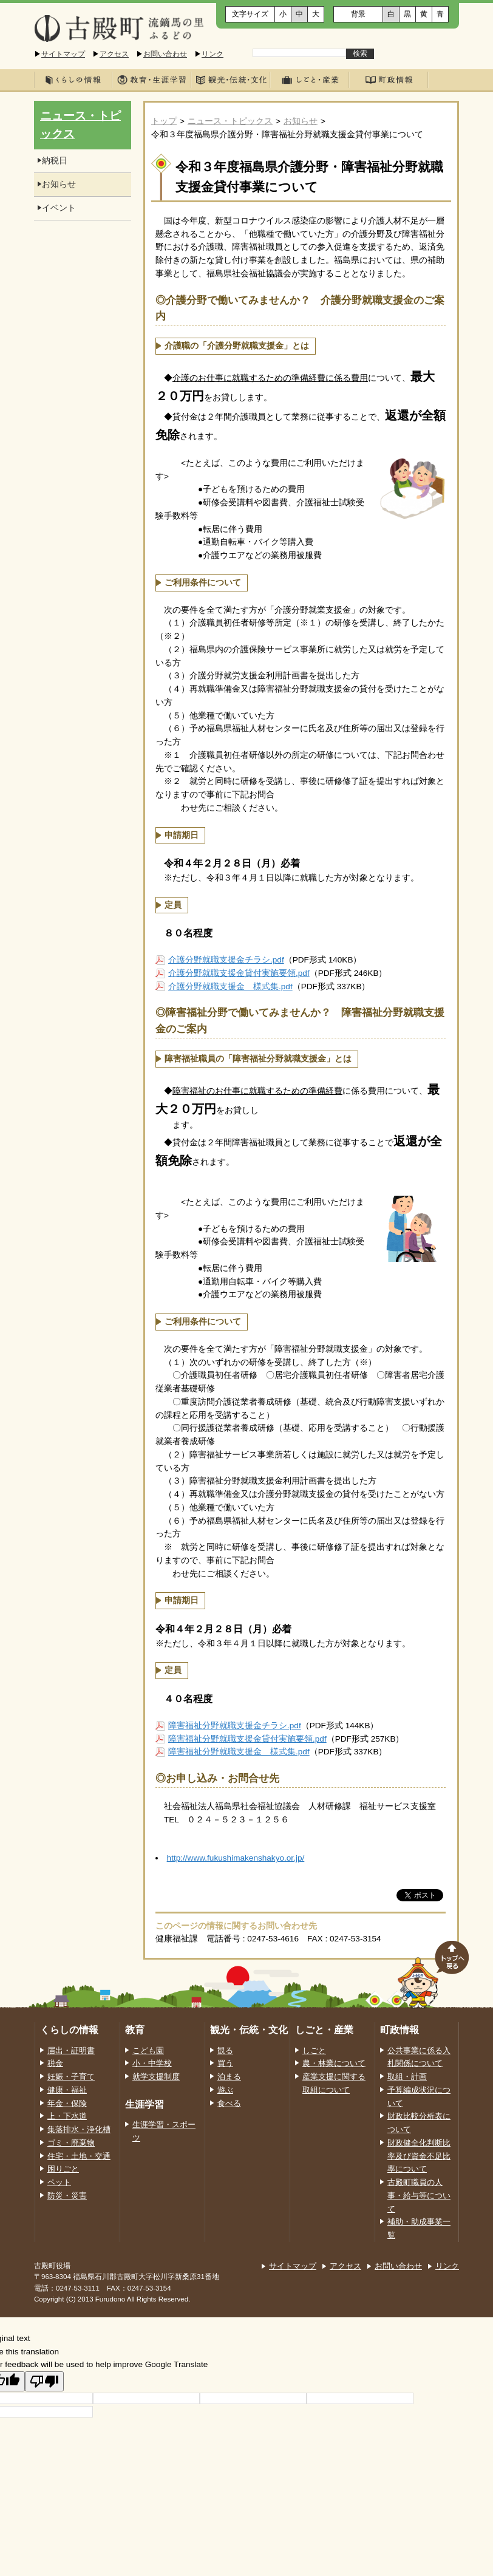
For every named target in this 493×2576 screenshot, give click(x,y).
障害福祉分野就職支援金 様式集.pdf (239, 1751)
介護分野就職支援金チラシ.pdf (226, 959)
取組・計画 (407, 2077)
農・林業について (333, 2063)
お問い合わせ (165, 54)
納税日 (54, 160)
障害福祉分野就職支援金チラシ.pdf (234, 1725)
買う (225, 2063)
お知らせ (301, 121)
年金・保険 (67, 2103)
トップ (164, 121)
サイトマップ (63, 54)
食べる (229, 2103)
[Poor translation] (44, 2381)
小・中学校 (152, 2063)
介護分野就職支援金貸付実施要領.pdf (239, 973)
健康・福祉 (67, 2090)
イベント (59, 208)
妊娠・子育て (71, 2077)
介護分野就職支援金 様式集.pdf (230, 986)
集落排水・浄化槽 (78, 2129)
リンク (212, 54)
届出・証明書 (71, 2050)
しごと (314, 2050)
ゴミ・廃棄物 (71, 2143)
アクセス (114, 54)
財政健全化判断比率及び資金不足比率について (418, 2156)
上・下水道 (67, 2116)
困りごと (63, 2169)
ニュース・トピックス (230, 121)
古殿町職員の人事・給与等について (418, 2195)
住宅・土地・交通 (78, 2156)
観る (225, 2050)
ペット (59, 2182)
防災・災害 (67, 2196)
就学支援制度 (156, 2077)
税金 (55, 2063)
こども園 (148, 2050)
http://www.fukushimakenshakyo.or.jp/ (236, 1857)
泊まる (229, 2077)
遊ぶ (225, 2090)
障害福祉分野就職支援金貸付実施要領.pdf (247, 1738)
